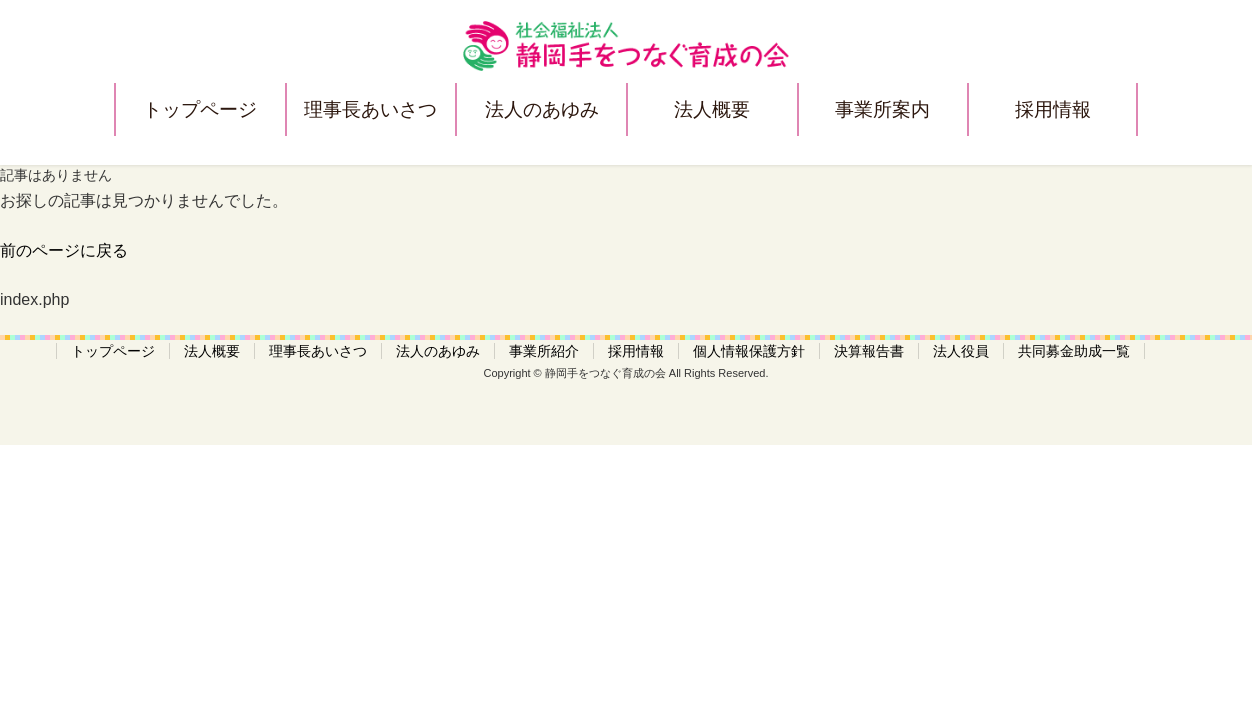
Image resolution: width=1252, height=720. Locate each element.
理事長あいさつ (370, 109)
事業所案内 (882, 109)
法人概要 (712, 109)
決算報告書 (869, 351)
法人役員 (961, 351)
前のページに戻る (64, 250)
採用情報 (1053, 109)
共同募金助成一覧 (1074, 351)
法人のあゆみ (542, 109)
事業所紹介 (544, 351)
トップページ (200, 109)
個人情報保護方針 (749, 351)
